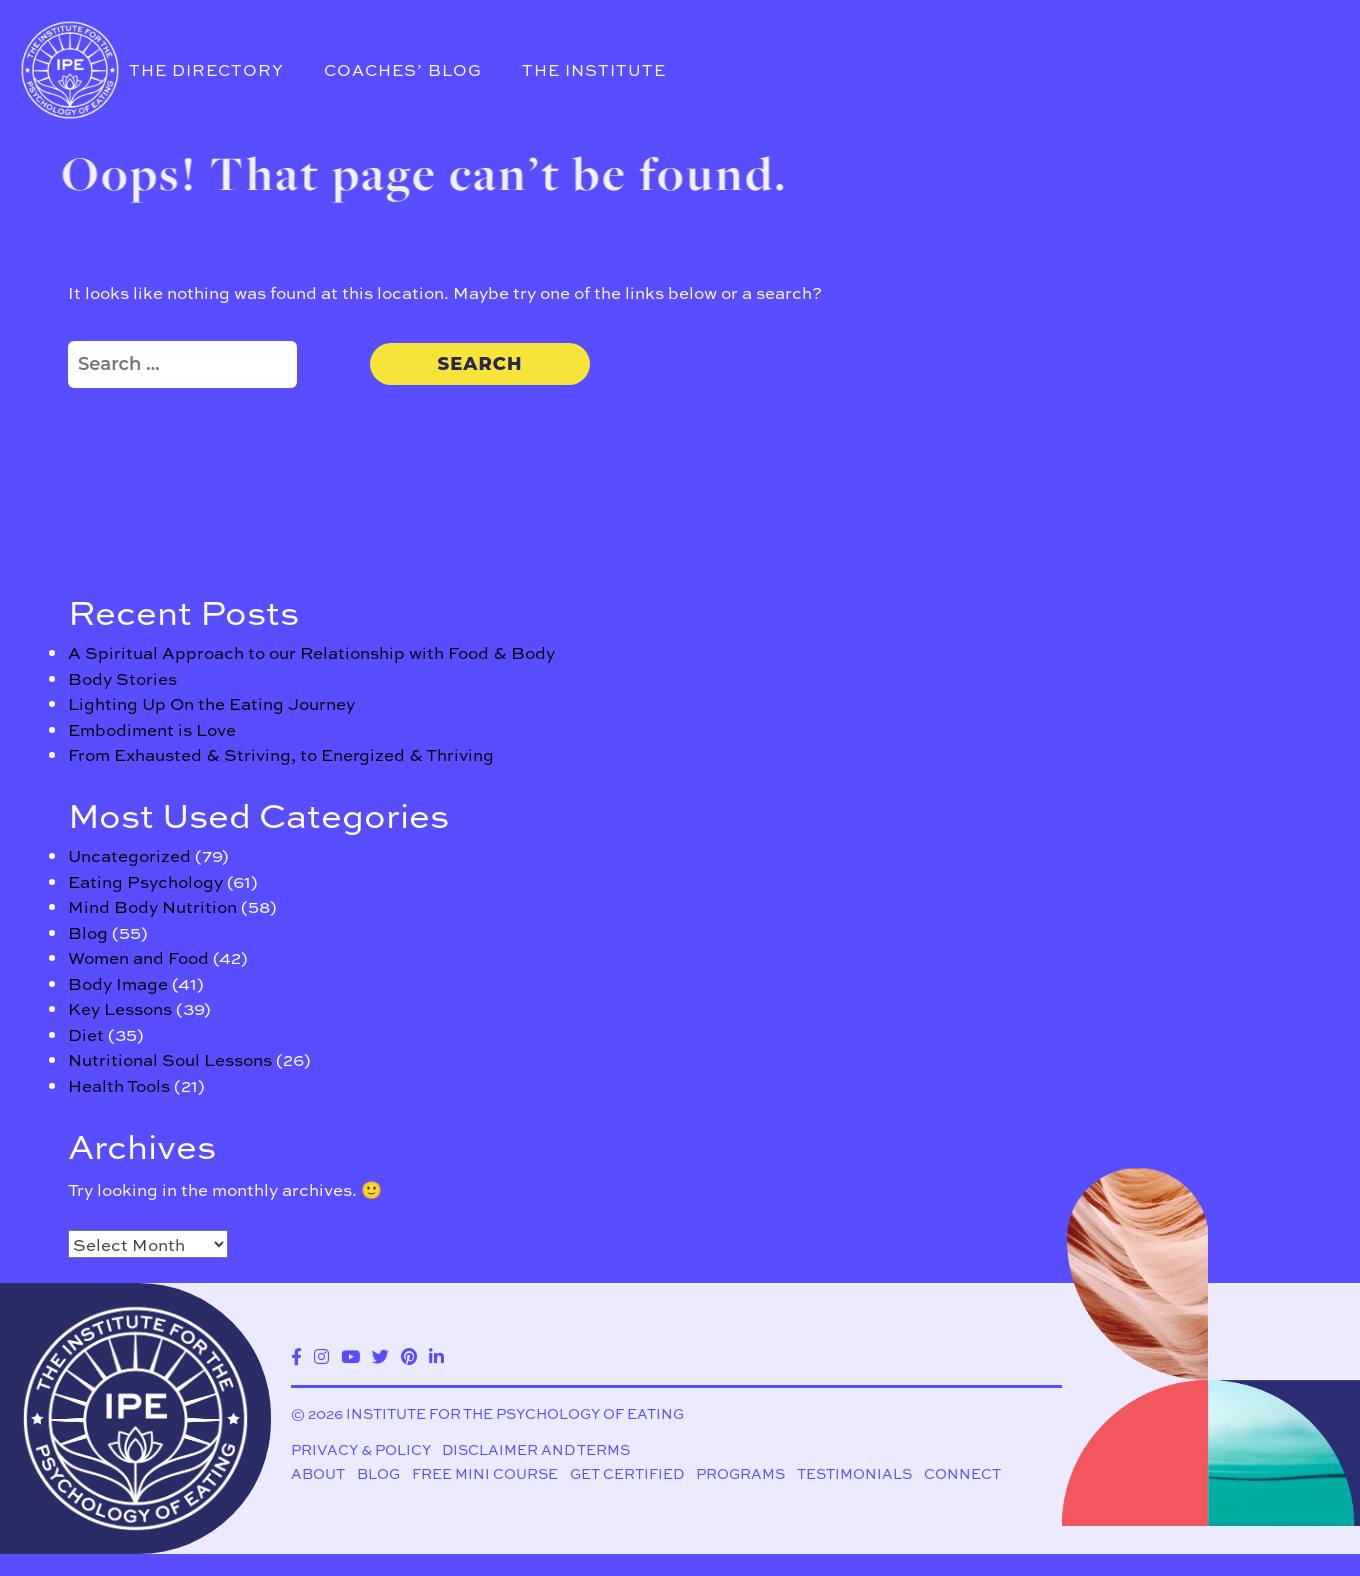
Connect (962, 1474)
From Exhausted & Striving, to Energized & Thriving (281, 754)
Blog (88, 932)
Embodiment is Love (152, 729)
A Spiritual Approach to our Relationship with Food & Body (311, 652)
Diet (86, 1034)
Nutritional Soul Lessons (170, 1059)
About (318, 1474)
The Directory (206, 69)
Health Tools (119, 1085)
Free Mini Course (485, 1474)
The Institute (594, 69)
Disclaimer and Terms (536, 1450)
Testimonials (854, 1474)
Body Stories (122, 678)
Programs (740, 1474)
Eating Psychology (145, 881)
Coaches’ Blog (403, 69)
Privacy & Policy (361, 1450)
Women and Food (138, 957)
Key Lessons (120, 1008)
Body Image (118, 983)
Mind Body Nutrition (152, 906)
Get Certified (627, 1474)
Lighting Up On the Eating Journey (211, 703)
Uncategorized (129, 855)
